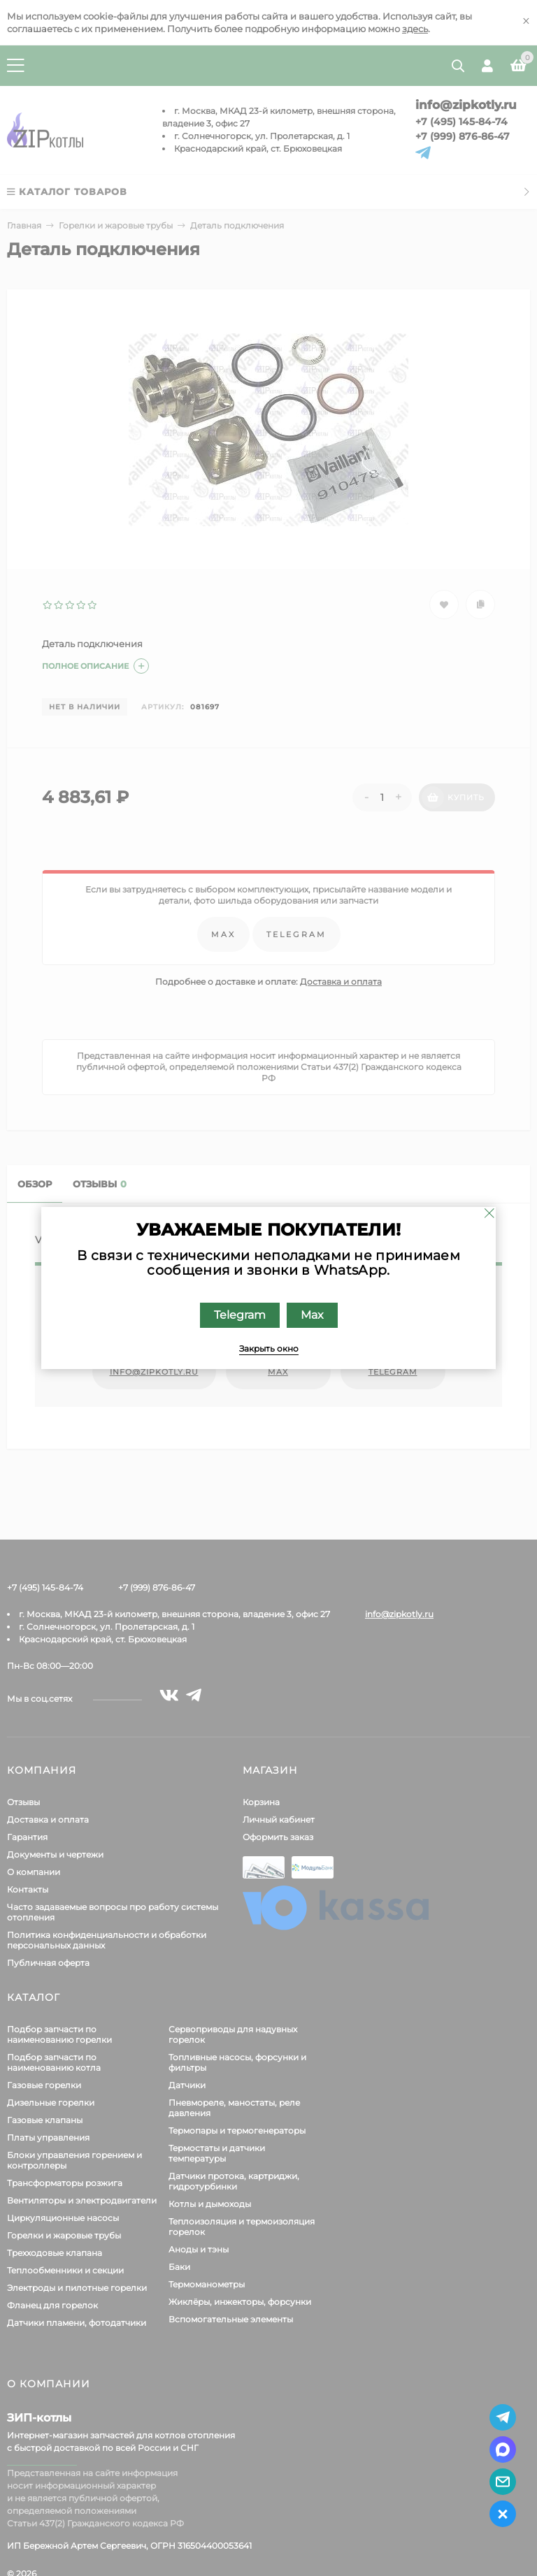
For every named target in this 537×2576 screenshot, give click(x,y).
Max (312, 1315)
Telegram (240, 1315)
